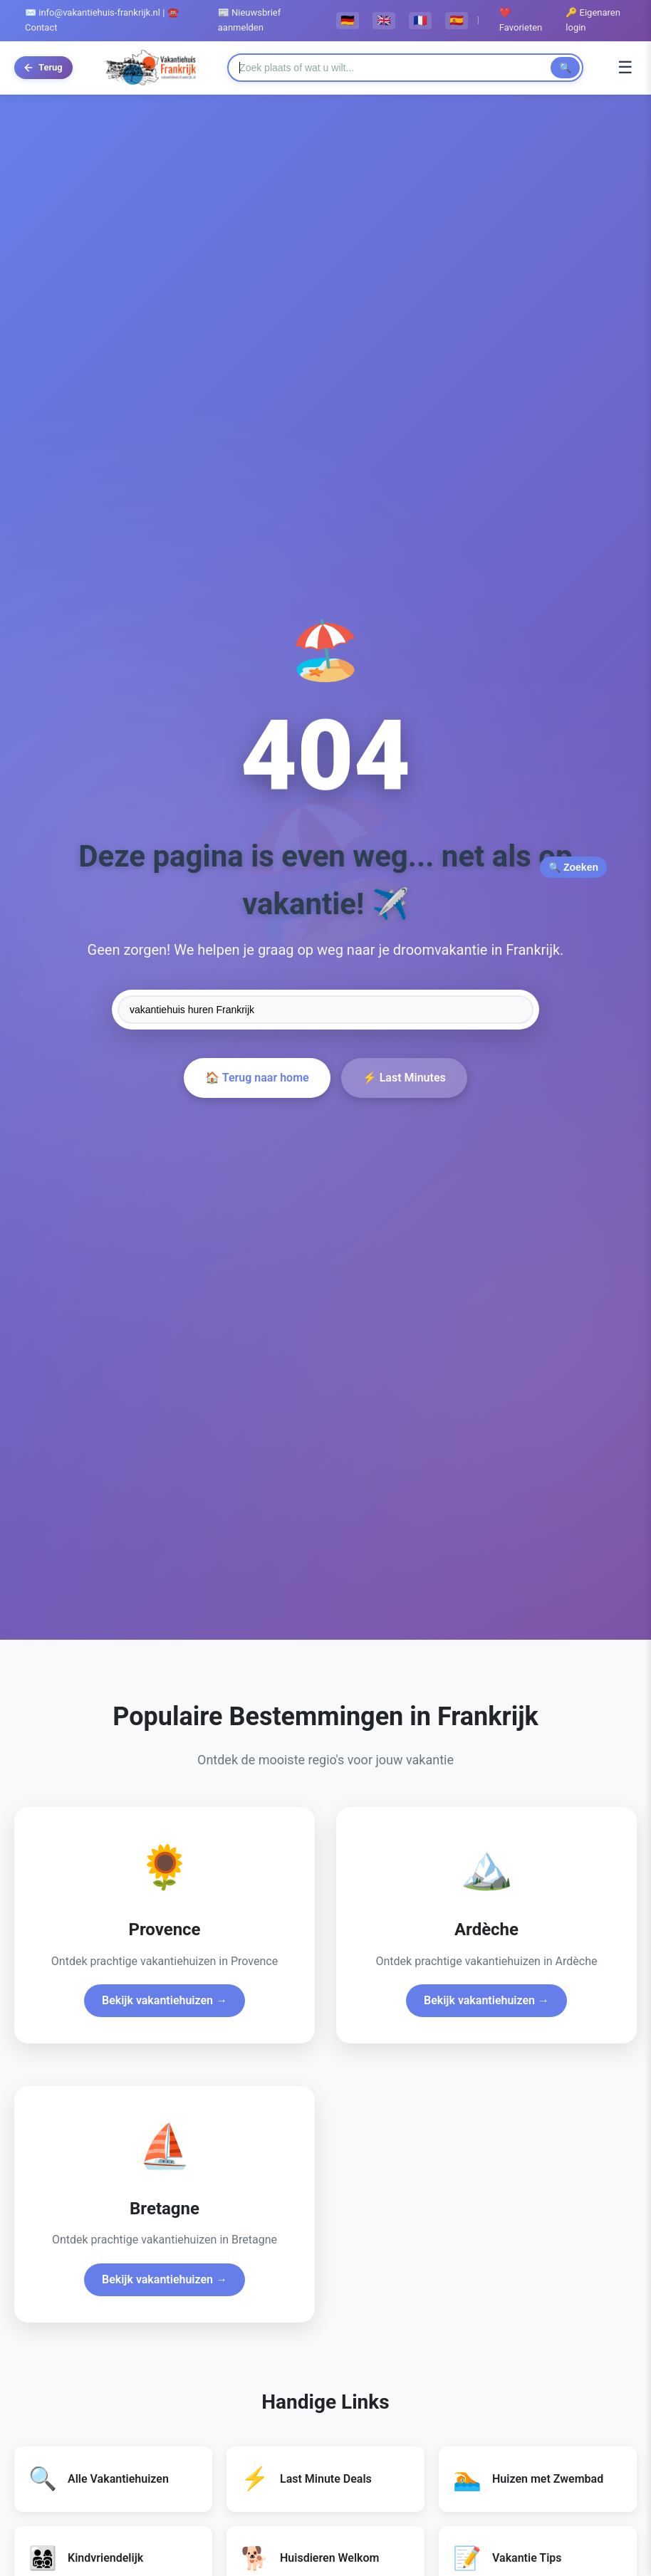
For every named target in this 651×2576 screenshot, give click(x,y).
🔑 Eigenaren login (593, 20)
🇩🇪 (347, 20)
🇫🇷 (420, 20)
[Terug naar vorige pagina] (43, 67)
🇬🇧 (384, 20)
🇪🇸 (456, 20)
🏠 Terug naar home (256, 1077)
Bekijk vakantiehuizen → (164, 2000)
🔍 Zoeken (573, 867)
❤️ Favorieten (520, 20)
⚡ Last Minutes (404, 1077)
